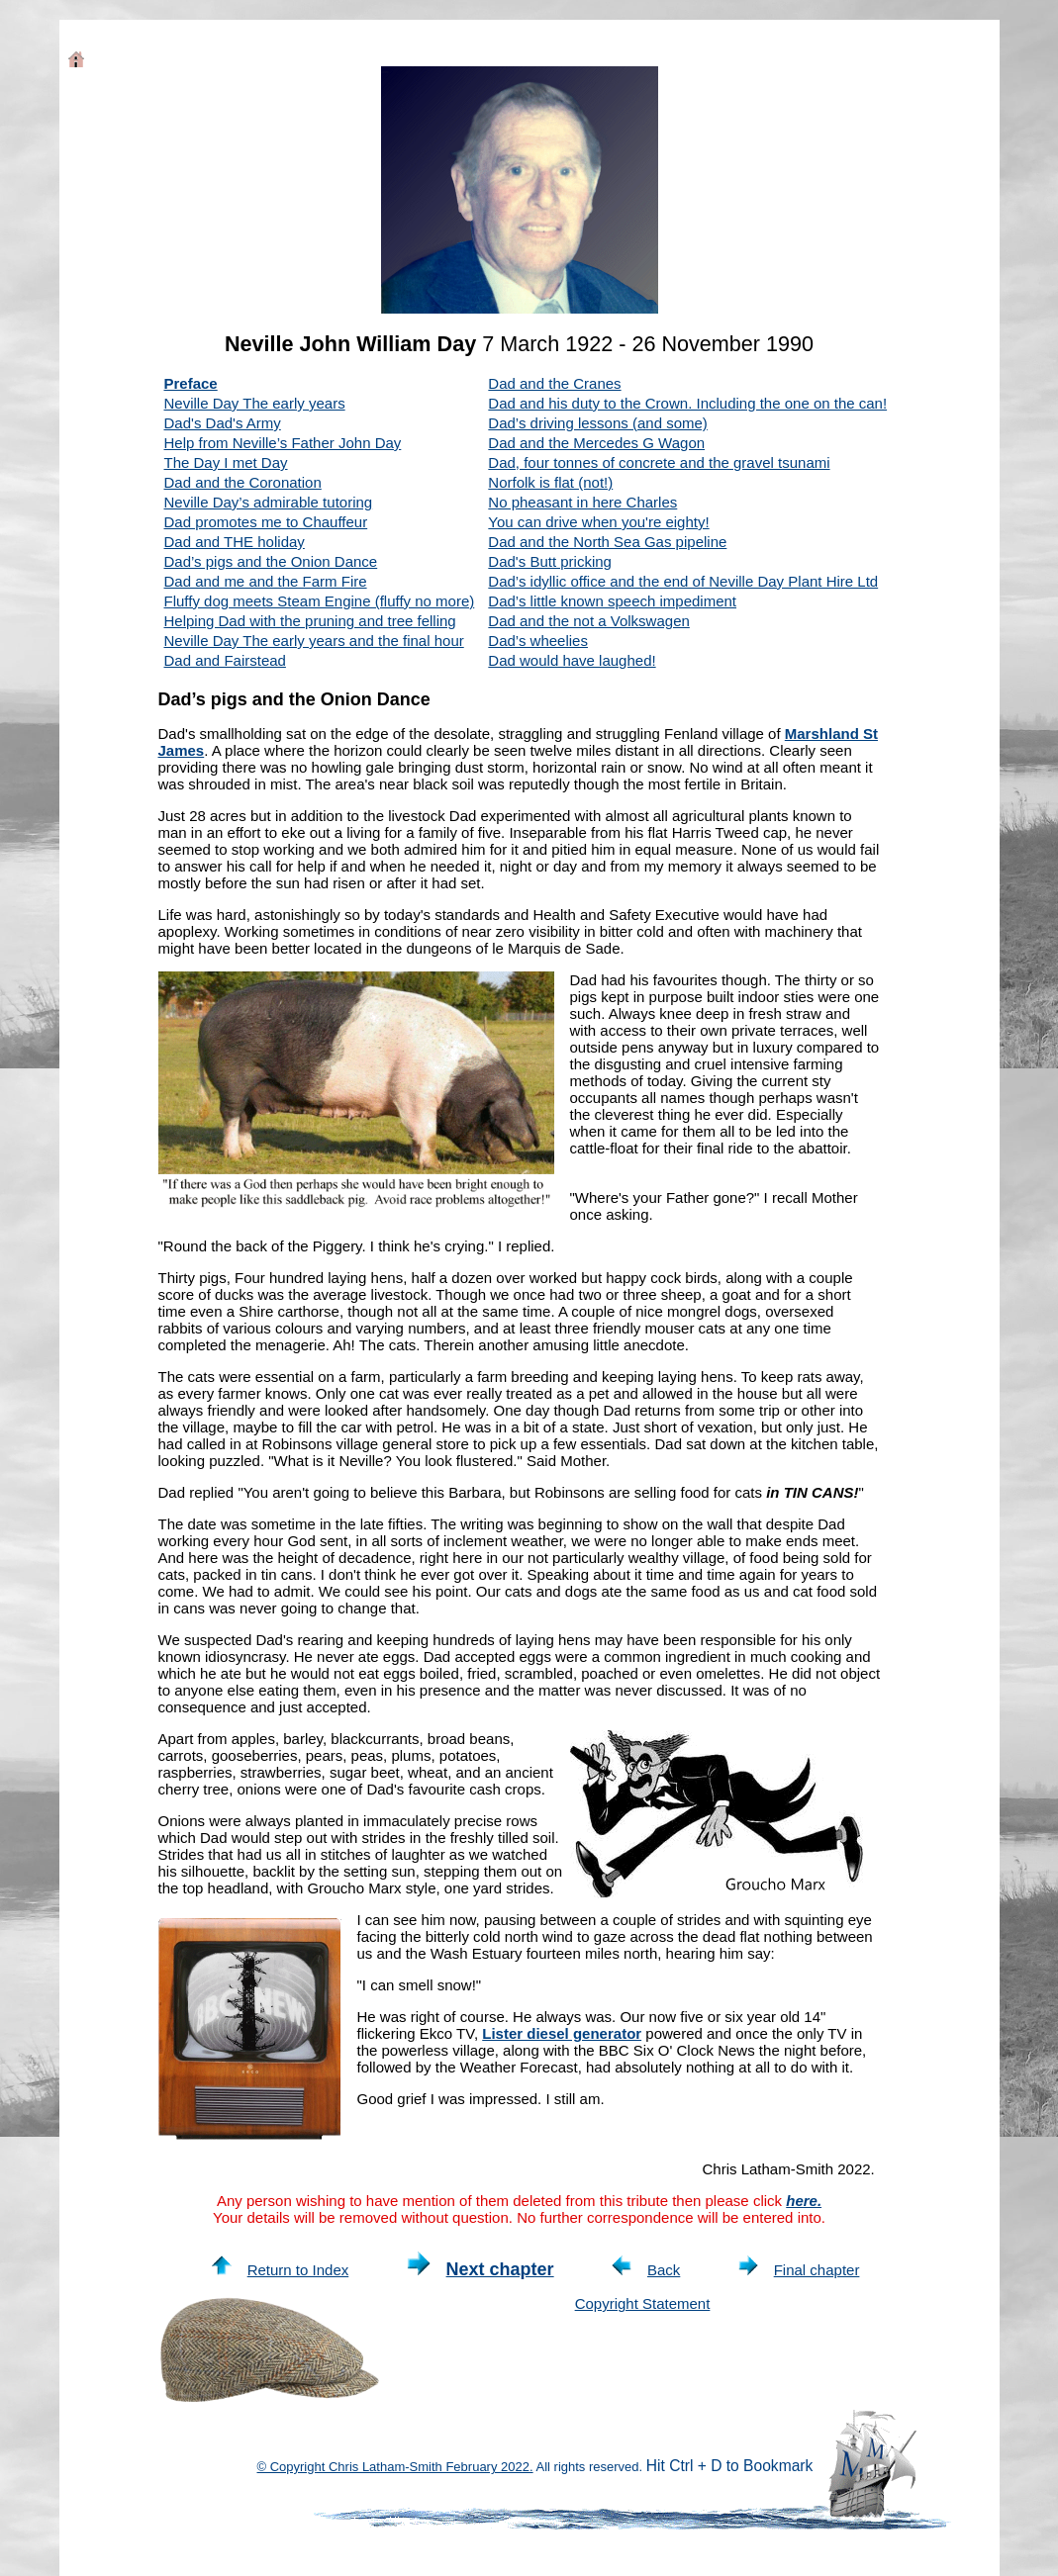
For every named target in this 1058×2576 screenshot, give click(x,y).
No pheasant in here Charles (582, 502)
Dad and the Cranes (554, 383)
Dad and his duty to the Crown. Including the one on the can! (687, 403)
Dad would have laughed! (571, 660)
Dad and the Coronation (243, 482)
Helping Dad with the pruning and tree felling (310, 620)
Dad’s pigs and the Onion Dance (271, 561)
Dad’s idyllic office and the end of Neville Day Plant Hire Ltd (683, 581)
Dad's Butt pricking (550, 561)
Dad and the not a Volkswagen (588, 620)
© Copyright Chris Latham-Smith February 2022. (395, 2466)
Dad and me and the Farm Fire (265, 581)
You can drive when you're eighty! (598, 521)
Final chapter (799, 2269)
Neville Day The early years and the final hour (314, 640)
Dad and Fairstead (225, 660)
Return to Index (280, 2269)
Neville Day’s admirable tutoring (268, 502)
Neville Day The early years (254, 403)
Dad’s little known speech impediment (612, 601)
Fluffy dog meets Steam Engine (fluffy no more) (319, 601)
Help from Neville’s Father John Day (283, 442)
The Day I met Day (226, 462)
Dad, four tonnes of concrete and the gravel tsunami (658, 462)
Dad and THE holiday (234, 541)
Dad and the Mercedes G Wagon (596, 442)
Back (646, 2269)
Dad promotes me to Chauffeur (266, 521)
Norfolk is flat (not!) (550, 482)
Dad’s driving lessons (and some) (598, 422)
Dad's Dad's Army (222, 422)
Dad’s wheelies (538, 640)
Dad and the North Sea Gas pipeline (607, 541)
